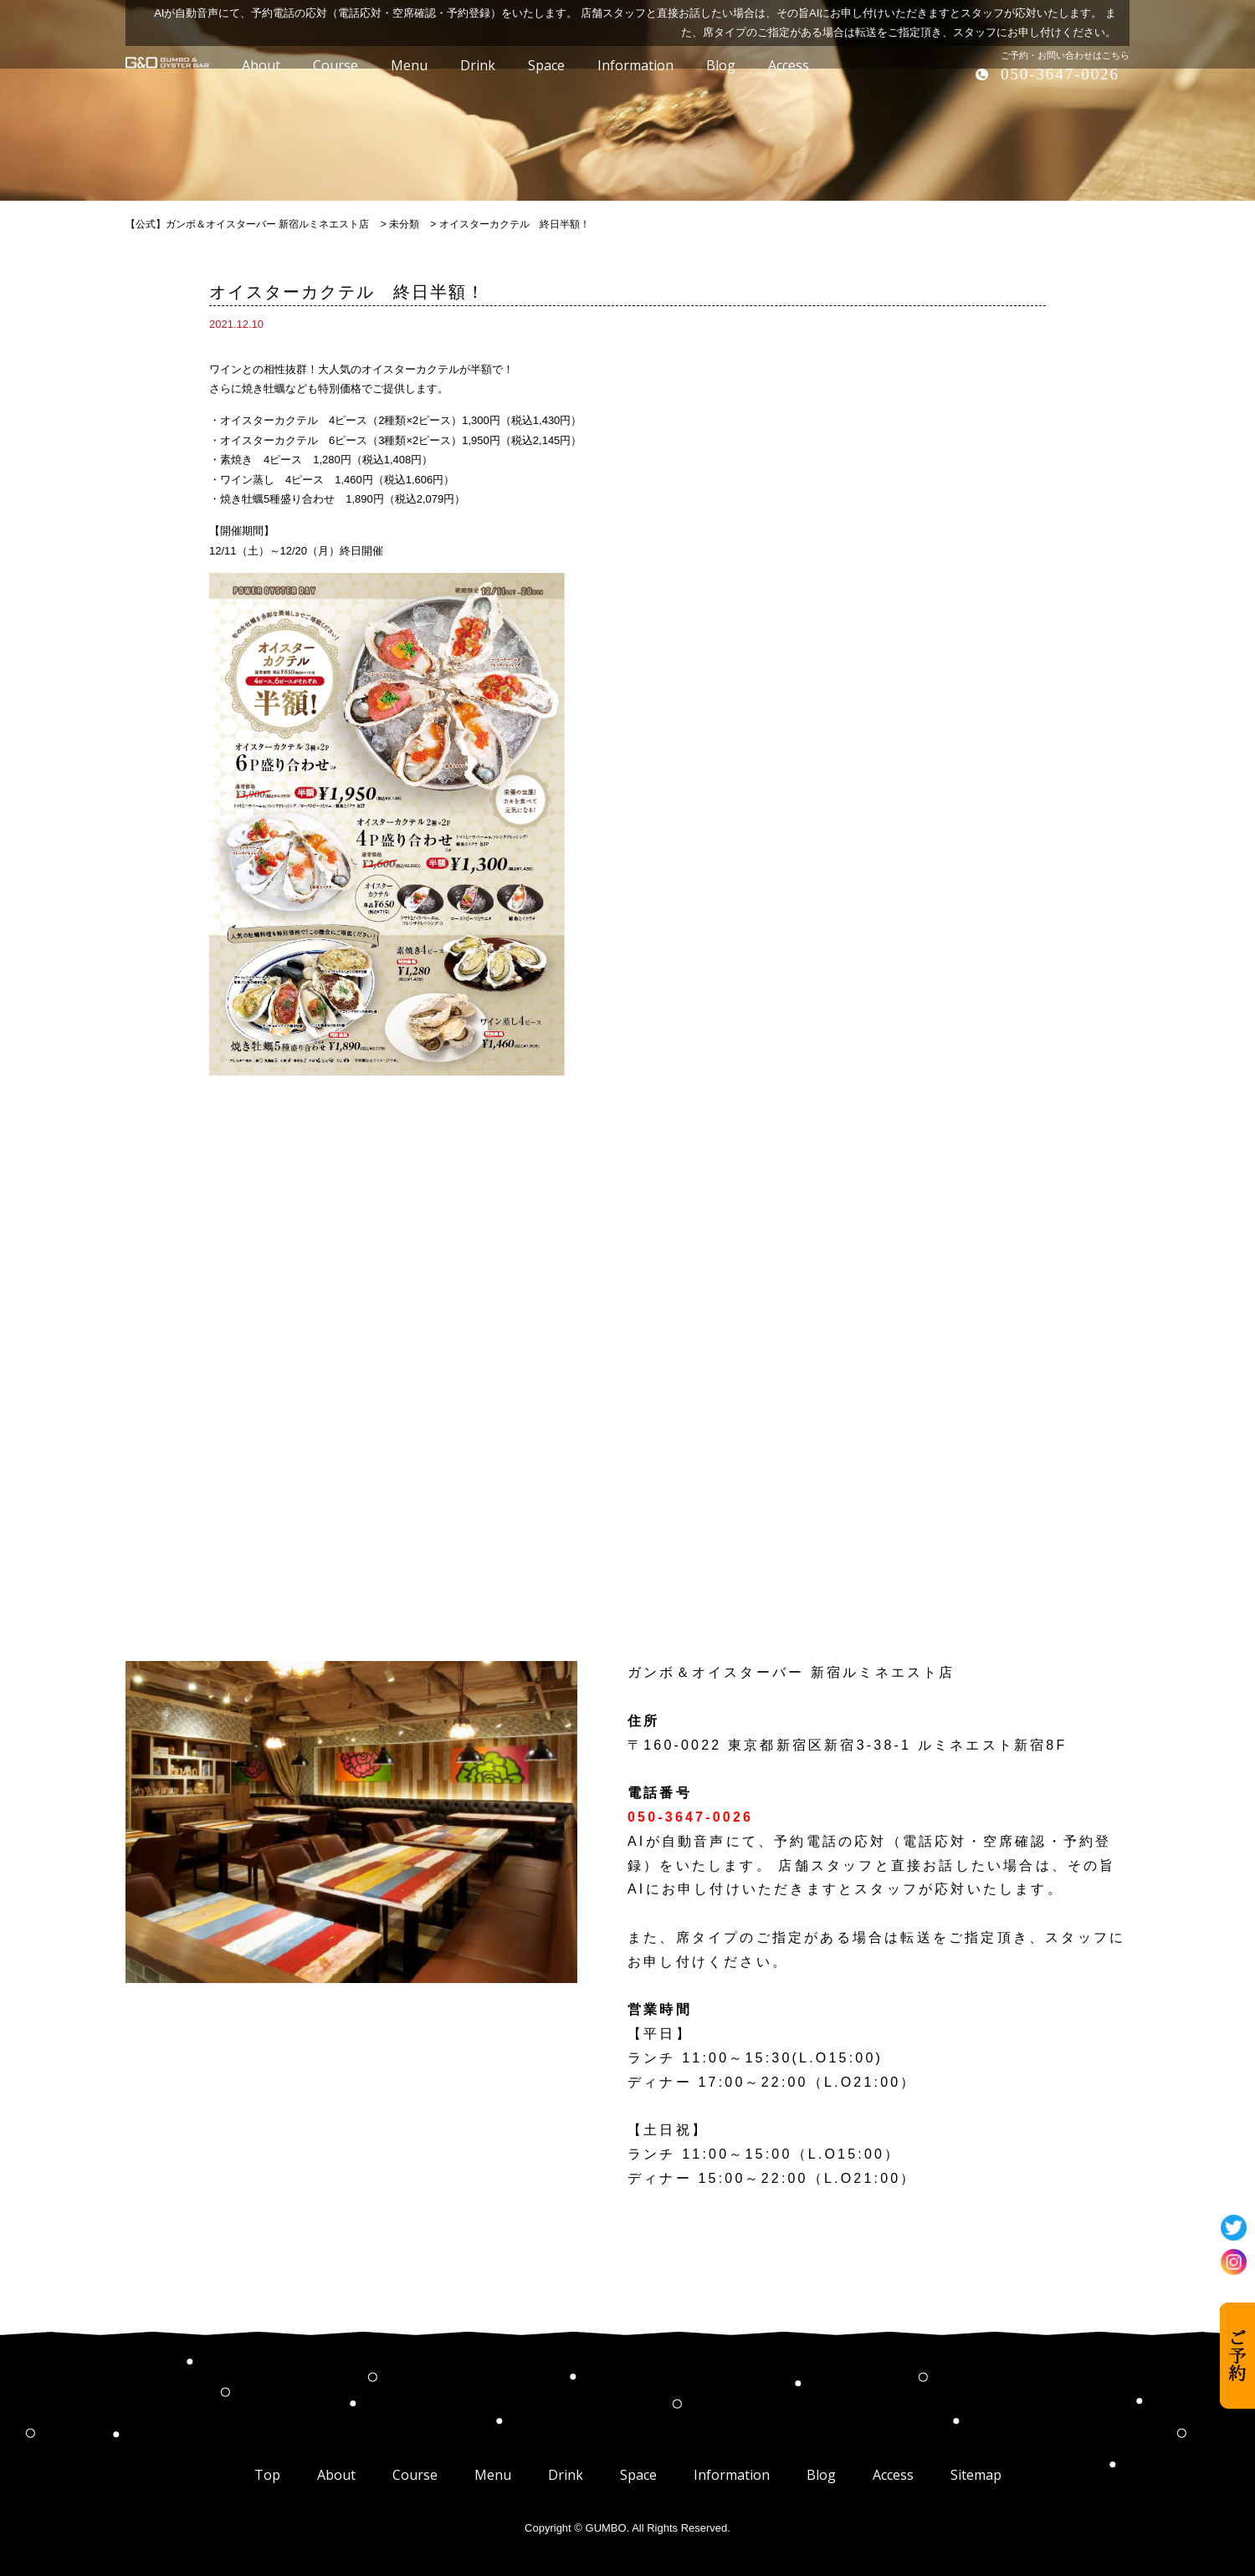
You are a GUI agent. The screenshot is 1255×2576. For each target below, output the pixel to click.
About (336, 2475)
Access (893, 2475)
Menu (492, 2475)
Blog (821, 2475)
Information (732, 2475)
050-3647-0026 (1060, 74)
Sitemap (975, 2475)
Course (415, 2475)
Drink (565, 2475)
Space (638, 2475)
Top (267, 2475)
